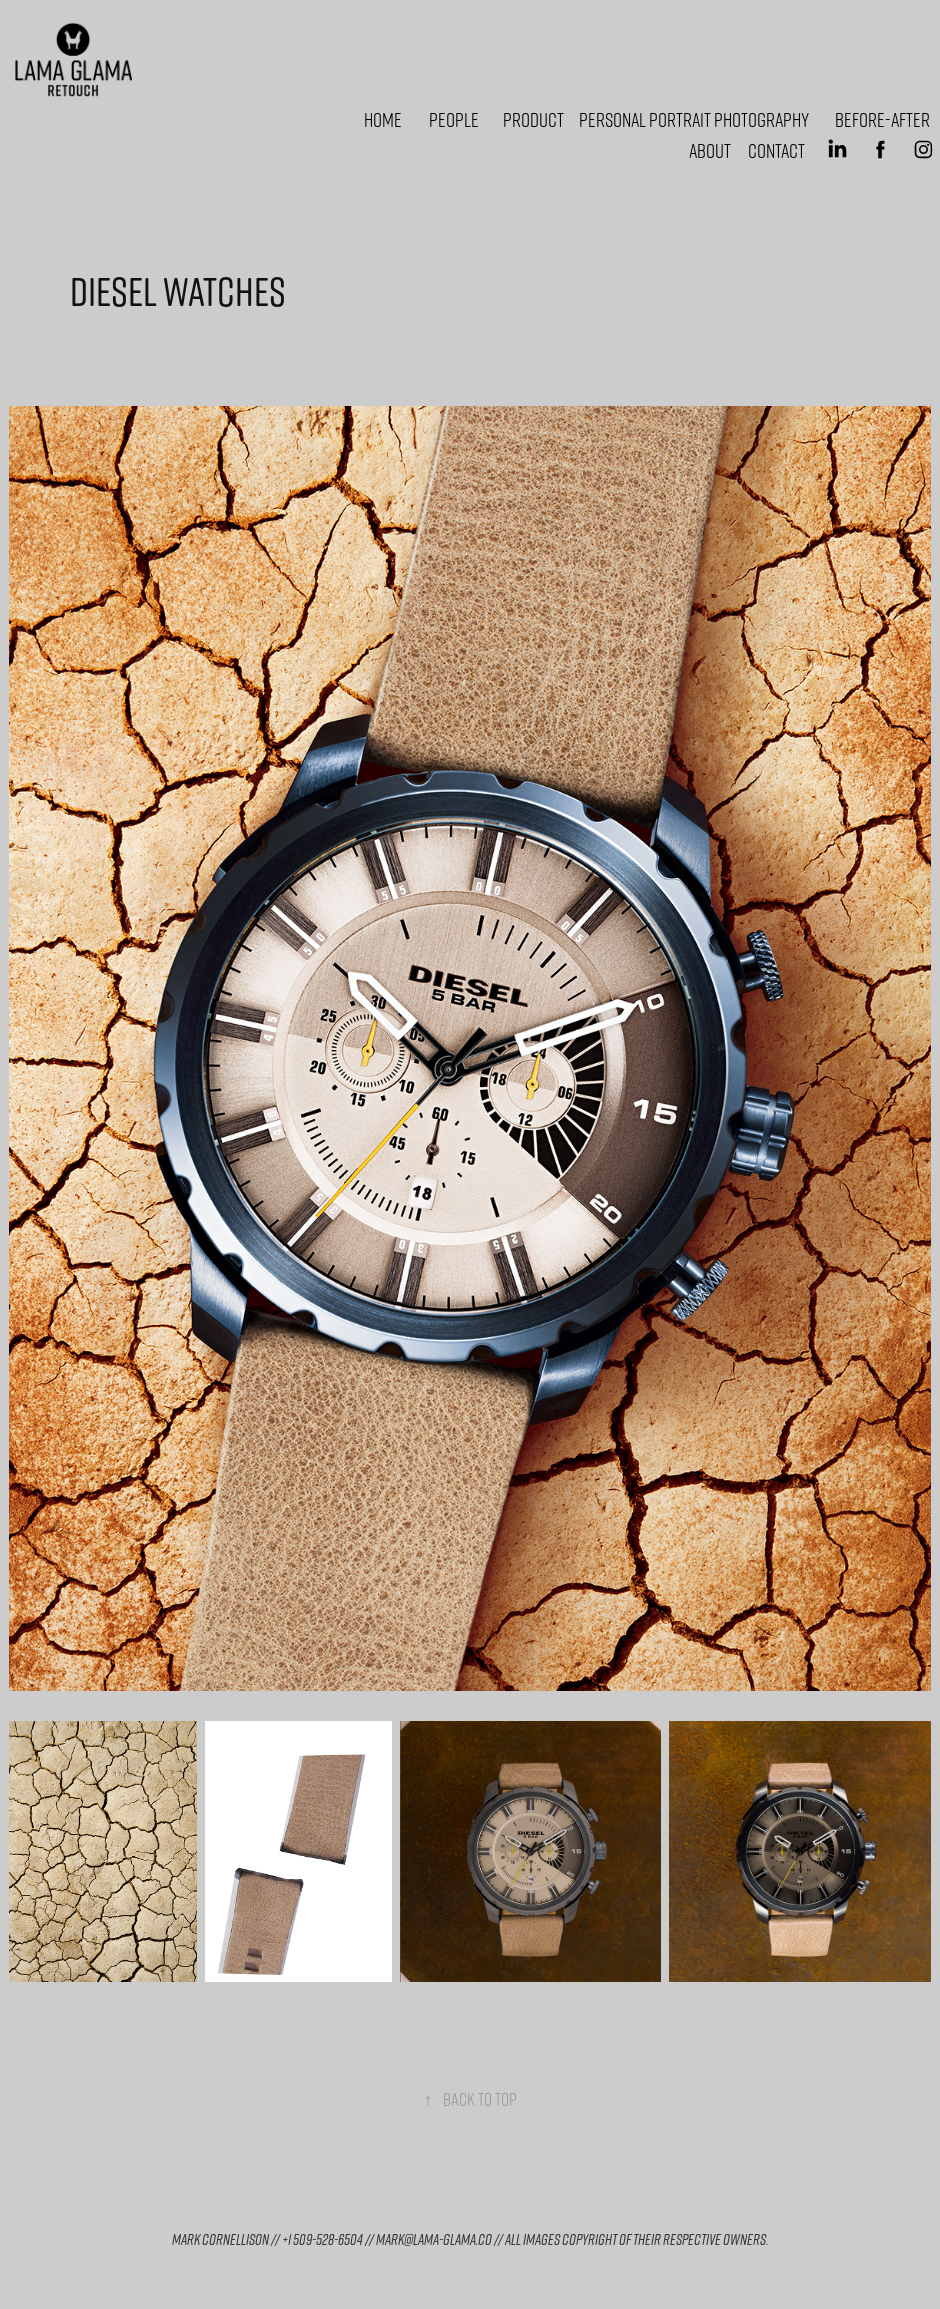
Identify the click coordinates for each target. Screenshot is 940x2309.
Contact (776, 150)
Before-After (882, 119)
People (454, 119)
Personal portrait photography (694, 119)
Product (533, 119)
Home (383, 119)
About (710, 150)
